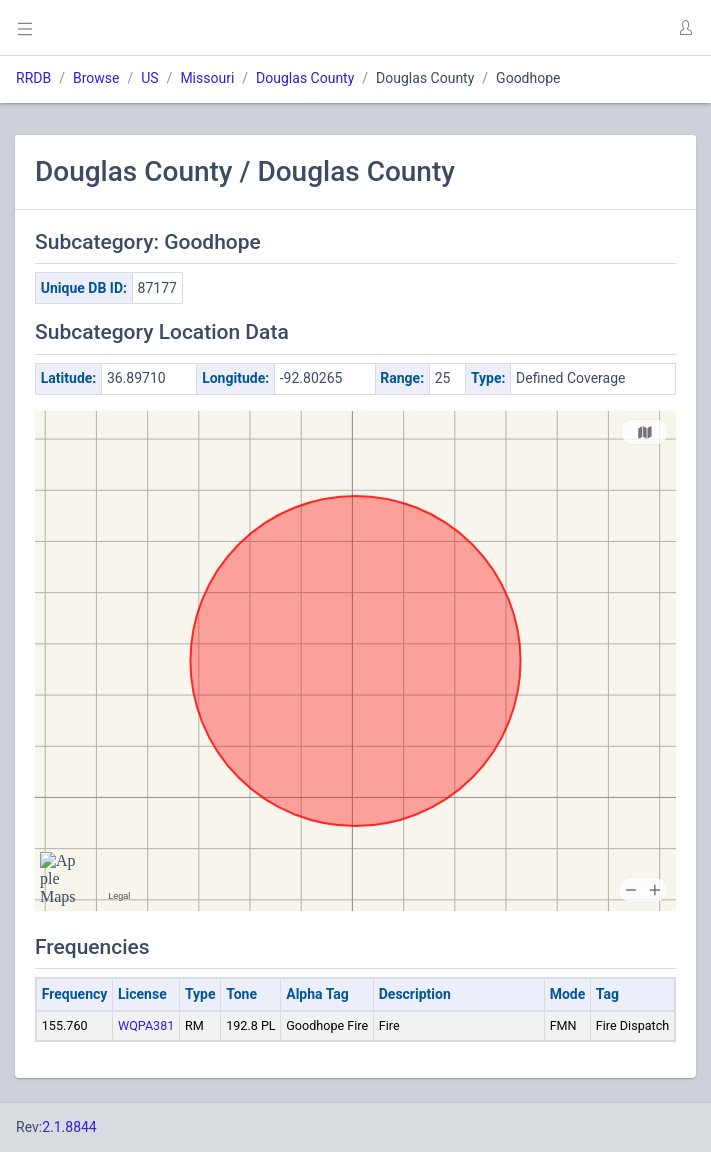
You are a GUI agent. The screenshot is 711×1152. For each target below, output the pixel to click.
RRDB (33, 78)
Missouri (207, 78)
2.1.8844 (69, 1127)
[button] (685, 28)
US (149, 78)
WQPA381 (146, 1025)
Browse (96, 78)
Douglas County (305, 78)
